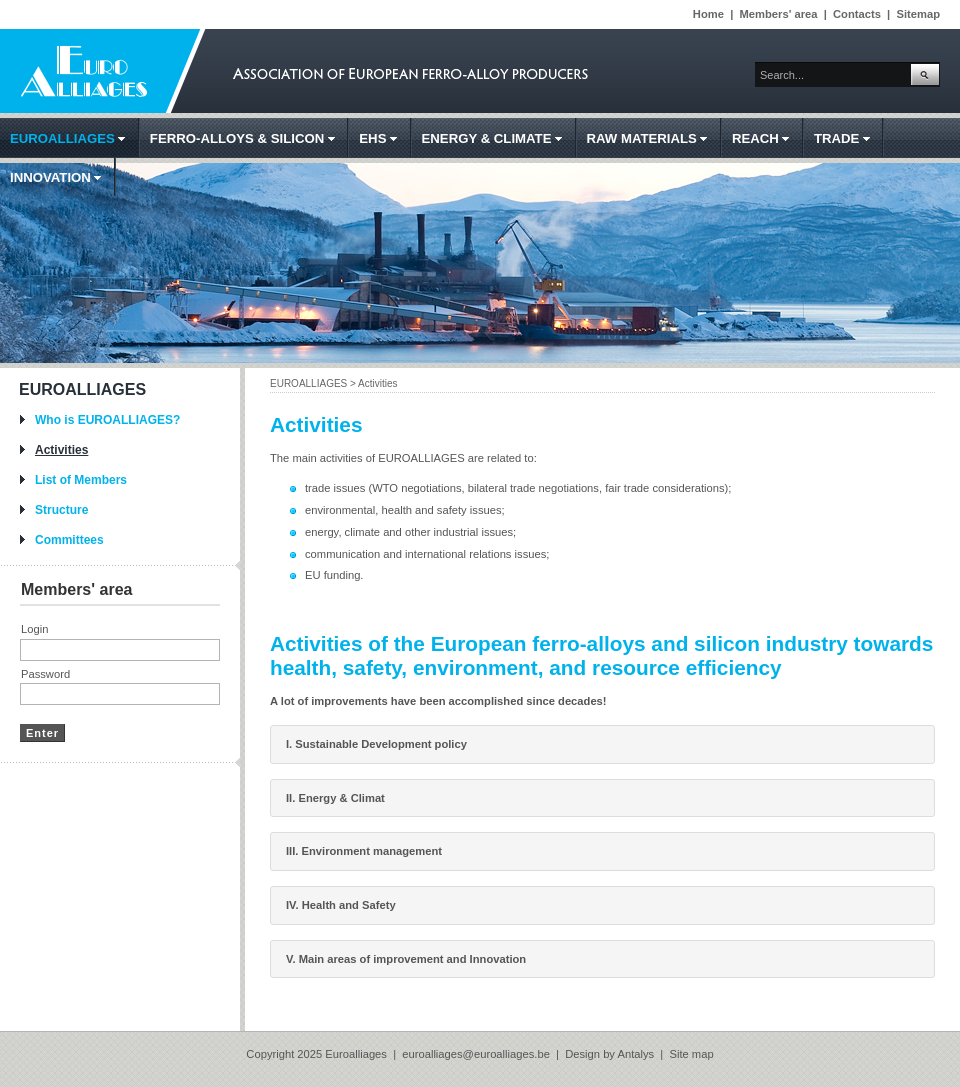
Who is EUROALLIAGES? (107, 420)
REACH (764, 138)
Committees (69, 540)
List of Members (81, 480)
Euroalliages (356, 1054)
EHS (382, 138)
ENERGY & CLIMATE (496, 138)
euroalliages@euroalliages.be (477, 1054)
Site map (691, 1054)
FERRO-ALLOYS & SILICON (246, 138)
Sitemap (918, 14)
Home (708, 14)
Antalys (635, 1054)
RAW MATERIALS (651, 138)
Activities (61, 450)
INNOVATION (59, 177)
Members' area (779, 14)
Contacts (857, 14)
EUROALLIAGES (71, 138)
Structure (61, 510)
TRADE (846, 138)
